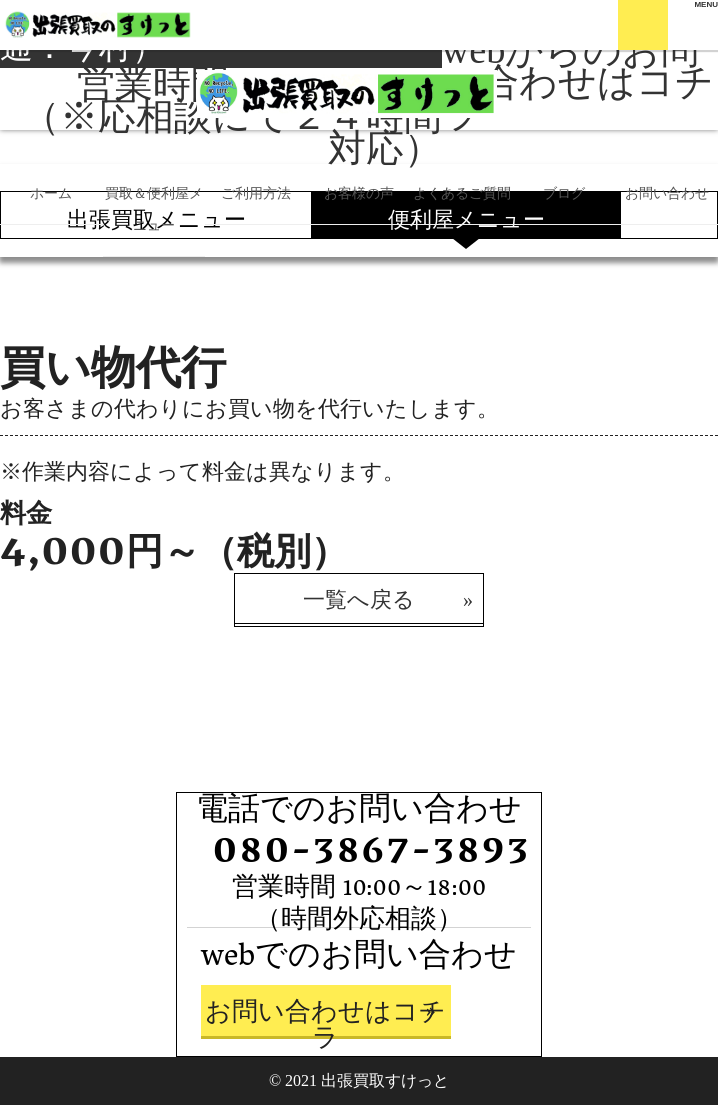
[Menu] (706, 5)
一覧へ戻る (359, 599)
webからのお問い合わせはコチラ (578, 82)
